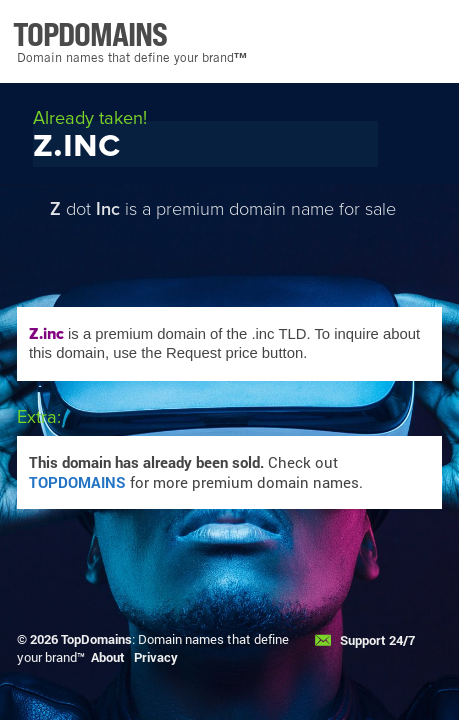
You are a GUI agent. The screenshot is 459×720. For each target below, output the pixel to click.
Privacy (156, 657)
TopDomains (96, 639)
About (108, 657)
